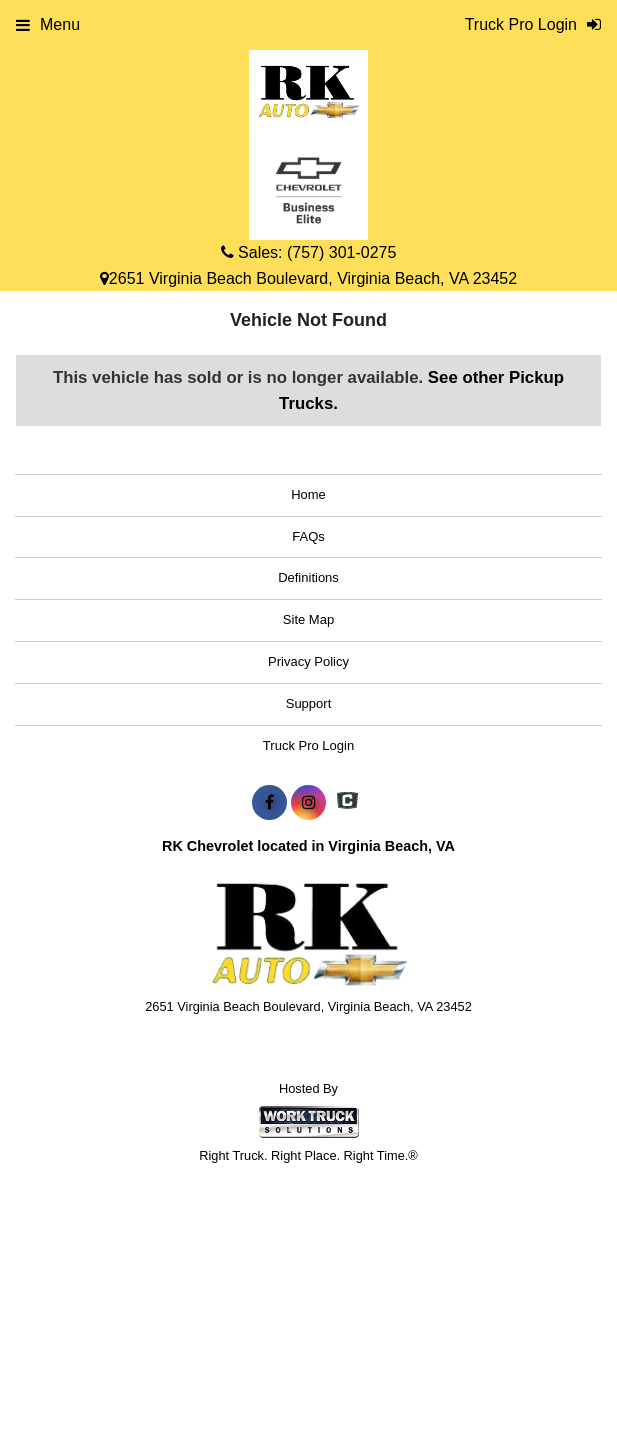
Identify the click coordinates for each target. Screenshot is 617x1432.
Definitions (308, 577)
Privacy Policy (308, 661)
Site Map (308, 619)
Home (308, 494)
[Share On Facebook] (269, 803)
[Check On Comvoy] (347, 803)
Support (309, 703)
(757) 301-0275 (341, 252)
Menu (48, 24)
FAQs (308, 536)
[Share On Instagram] (308, 803)
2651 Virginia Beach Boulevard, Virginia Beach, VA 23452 (308, 278)
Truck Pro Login (308, 745)
